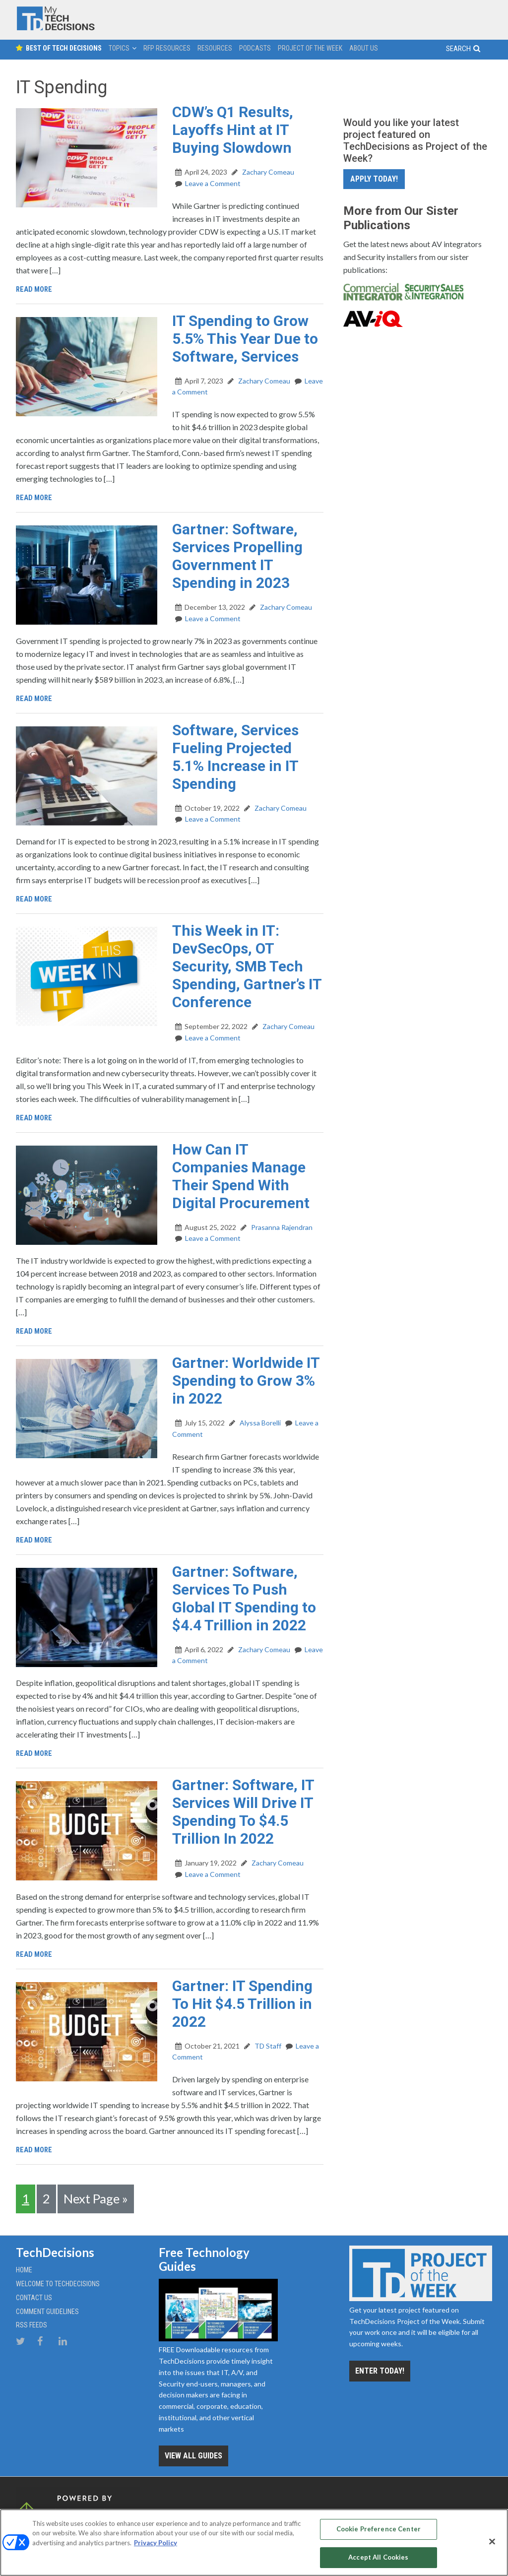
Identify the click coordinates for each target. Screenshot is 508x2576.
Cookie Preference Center (378, 2530)
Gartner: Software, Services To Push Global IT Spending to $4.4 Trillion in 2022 (244, 1598)
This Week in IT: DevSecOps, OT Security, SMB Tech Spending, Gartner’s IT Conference (246, 966)
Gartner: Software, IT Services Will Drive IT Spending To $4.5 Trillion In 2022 (243, 1811)
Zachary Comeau (267, 172)
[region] (254, 2542)
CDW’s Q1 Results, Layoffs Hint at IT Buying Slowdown (232, 129)
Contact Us (34, 2296)
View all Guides (193, 2454)
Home (24, 2268)
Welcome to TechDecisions (58, 2282)
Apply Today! (374, 179)
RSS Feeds (31, 2323)
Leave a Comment (213, 183)
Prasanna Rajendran (281, 1227)
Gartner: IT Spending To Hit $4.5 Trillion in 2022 (242, 2003)
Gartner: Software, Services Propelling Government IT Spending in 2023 (237, 555)
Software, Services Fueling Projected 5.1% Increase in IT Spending (235, 756)
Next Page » (96, 2198)
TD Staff (267, 2046)
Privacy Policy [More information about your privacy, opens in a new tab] (155, 2541)
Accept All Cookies (378, 2555)
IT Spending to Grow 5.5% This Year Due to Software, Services (245, 338)
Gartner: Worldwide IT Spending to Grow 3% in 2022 (245, 1380)
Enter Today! (379, 2369)
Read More (35, 289)
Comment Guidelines (47, 2310)
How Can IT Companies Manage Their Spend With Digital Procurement (241, 1176)
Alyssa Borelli (259, 1422)
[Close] (492, 2541)
